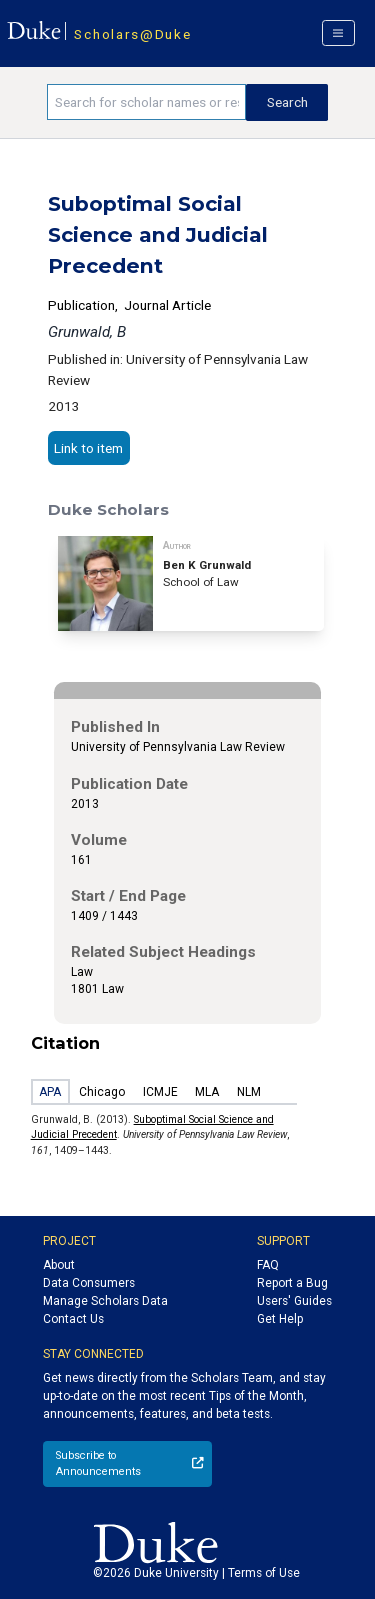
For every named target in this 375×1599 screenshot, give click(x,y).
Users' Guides (294, 1301)
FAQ (268, 1265)
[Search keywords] (146, 102)
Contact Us (73, 1319)
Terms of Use (264, 1573)
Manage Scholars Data (105, 1301)
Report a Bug (292, 1283)
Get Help (280, 1319)
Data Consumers (89, 1283)
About (59, 1265)
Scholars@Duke (132, 34)
